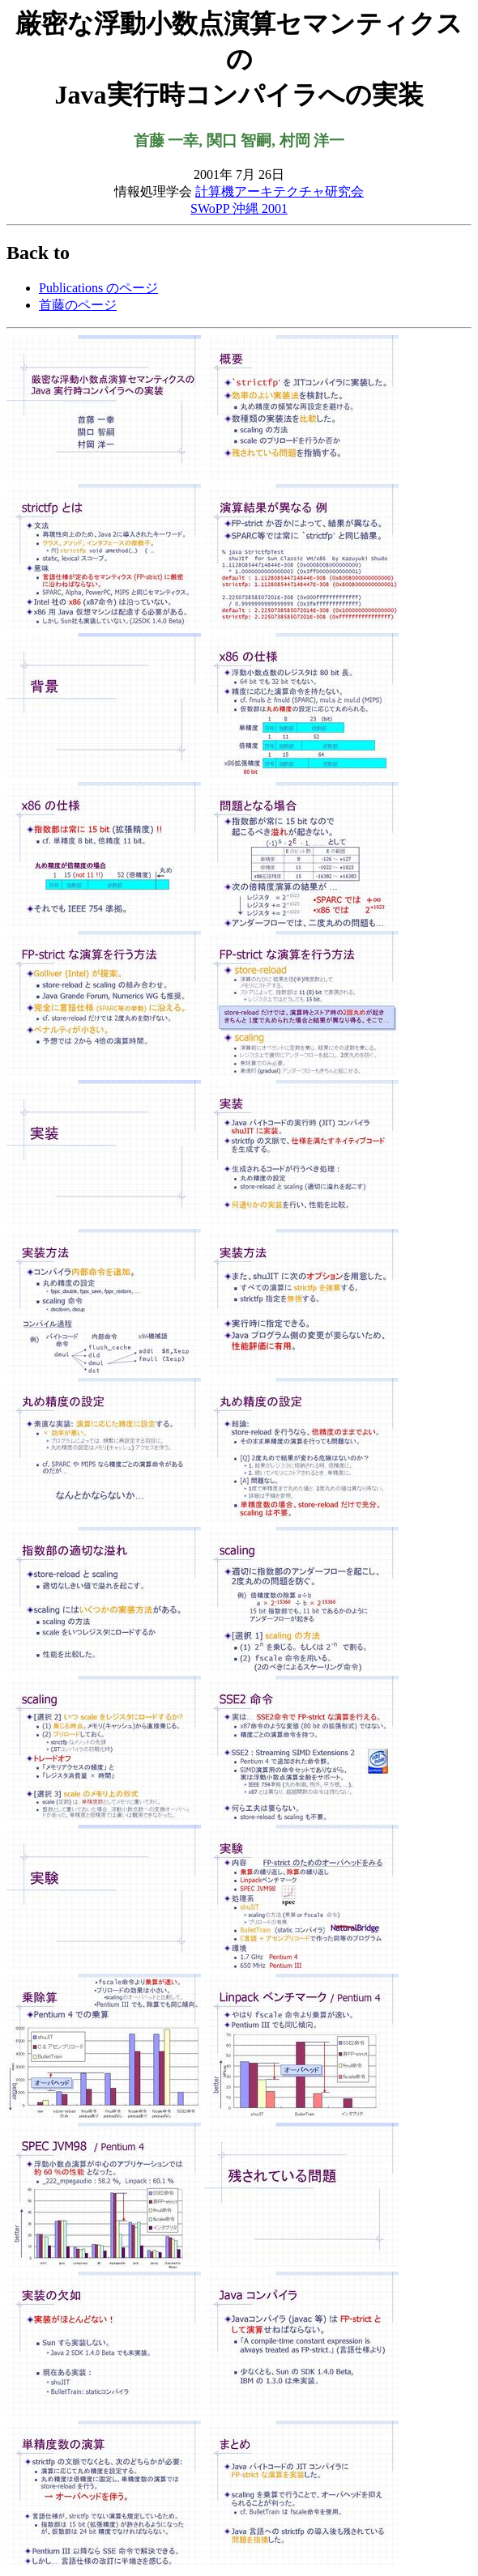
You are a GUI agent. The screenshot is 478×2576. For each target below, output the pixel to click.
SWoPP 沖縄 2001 (239, 208)
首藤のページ (78, 305)
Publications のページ (98, 288)
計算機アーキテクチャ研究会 (279, 191)
